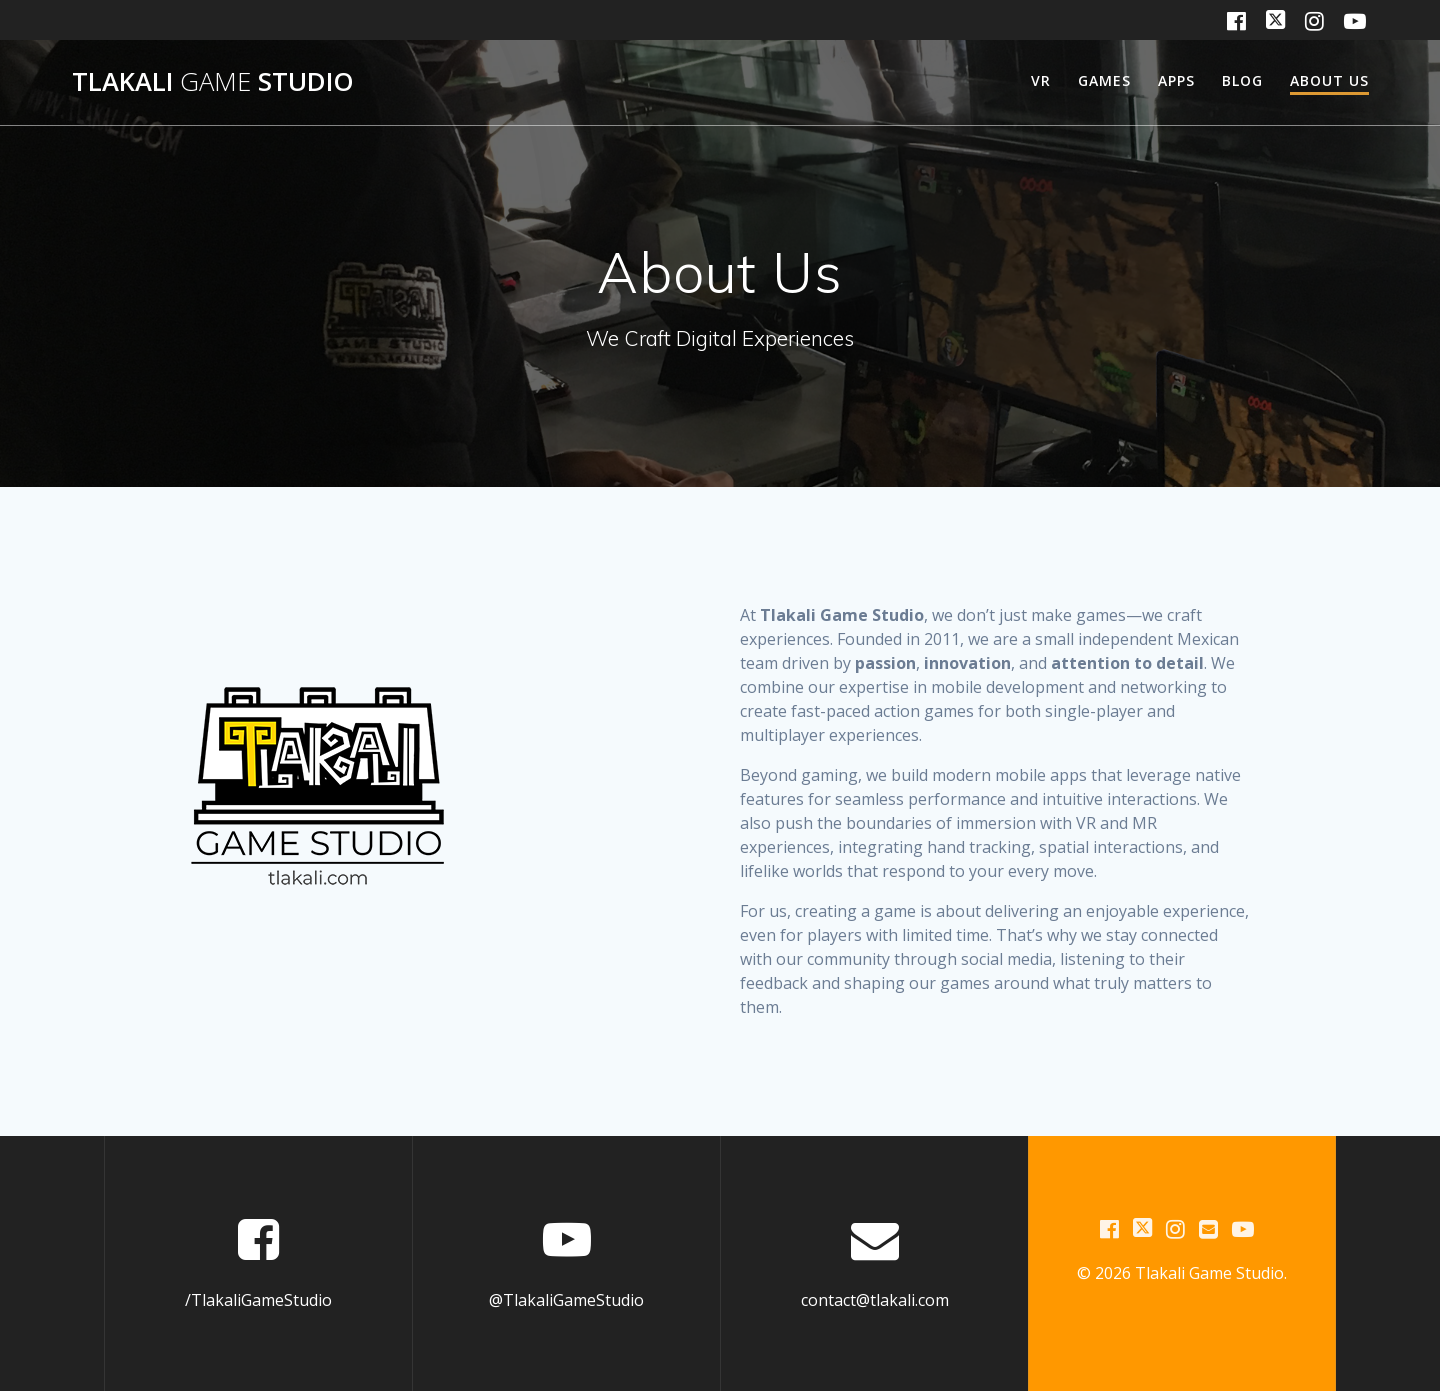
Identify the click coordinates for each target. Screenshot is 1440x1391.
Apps (1176, 80)
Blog (1242, 80)
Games (1104, 80)
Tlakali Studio (213, 82)
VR (1041, 80)
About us (1329, 80)
